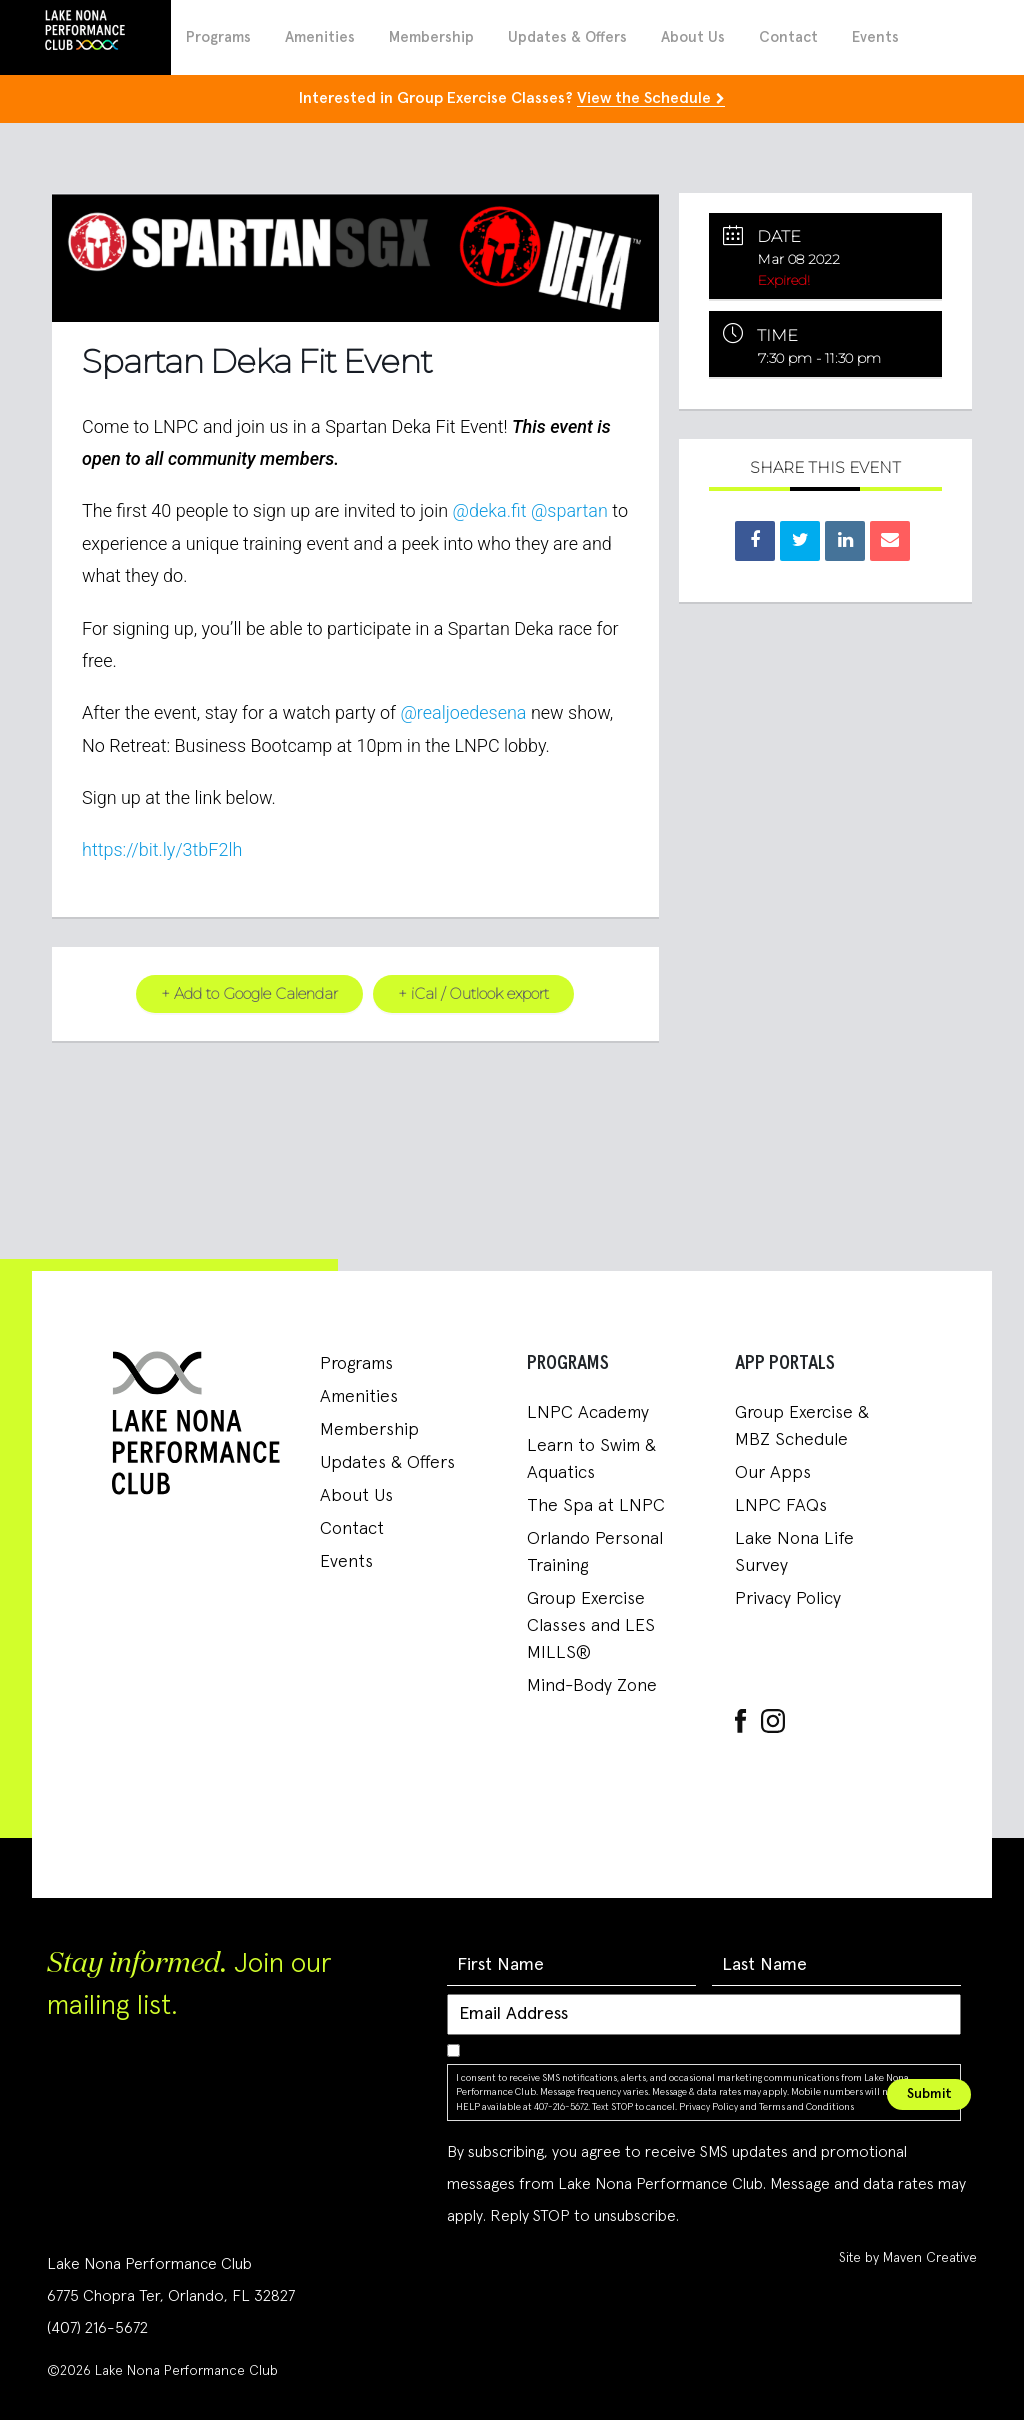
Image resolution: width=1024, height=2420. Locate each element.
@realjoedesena (463, 711)
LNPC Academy (588, 1412)
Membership (431, 37)
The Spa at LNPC (596, 1505)
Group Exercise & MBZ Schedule (802, 1425)
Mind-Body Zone (592, 1685)
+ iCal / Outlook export (474, 992)
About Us (693, 37)
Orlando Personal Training (595, 1551)
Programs (218, 37)
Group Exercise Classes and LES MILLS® (591, 1625)
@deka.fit (490, 510)
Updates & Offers (567, 37)
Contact (788, 37)
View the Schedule (644, 98)
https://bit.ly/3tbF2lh (162, 849)
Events (875, 37)
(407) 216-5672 (97, 2327)
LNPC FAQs (781, 1505)
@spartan (569, 510)
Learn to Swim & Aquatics (591, 1458)
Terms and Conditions (806, 2106)
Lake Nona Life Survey (794, 1551)
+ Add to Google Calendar (249, 992)
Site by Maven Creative (908, 2257)
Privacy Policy (788, 1598)
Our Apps (773, 1472)
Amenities (320, 37)
